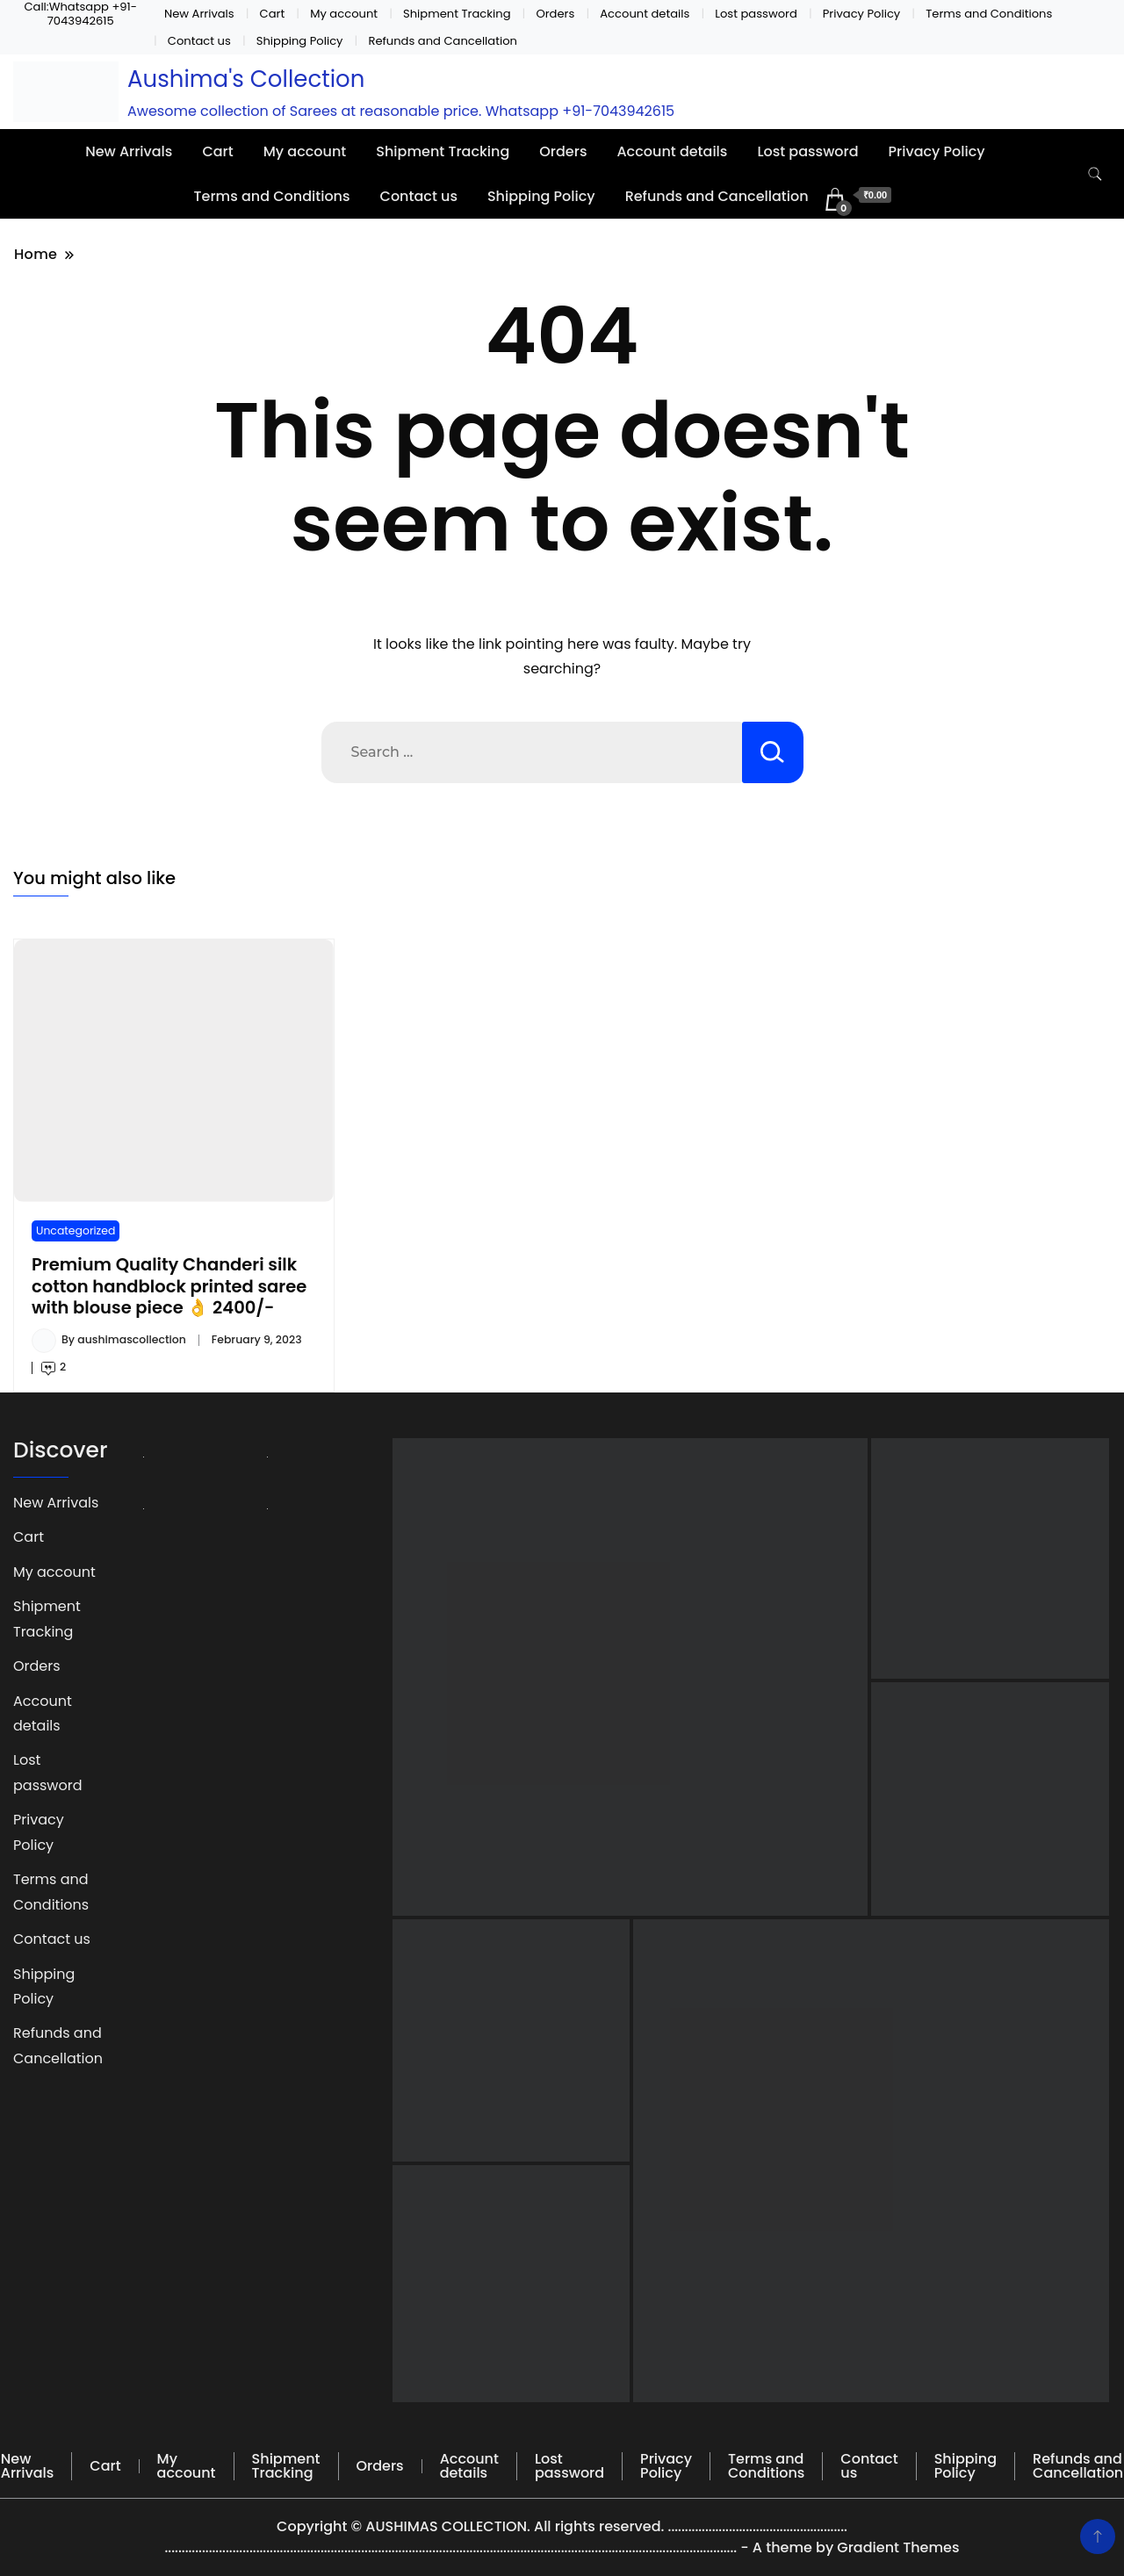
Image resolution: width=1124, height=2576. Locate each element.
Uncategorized (75, 1230)
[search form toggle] (1095, 174)
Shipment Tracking (457, 13)
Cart (272, 13)
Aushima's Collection (245, 79)
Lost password (755, 13)
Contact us (199, 40)
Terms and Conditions (989, 13)
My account (344, 13)
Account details (644, 13)
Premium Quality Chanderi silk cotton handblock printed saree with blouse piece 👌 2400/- (169, 1286)
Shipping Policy (299, 40)
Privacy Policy (862, 13)
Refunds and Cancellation (442, 40)
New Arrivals (199, 13)
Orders (555, 13)
